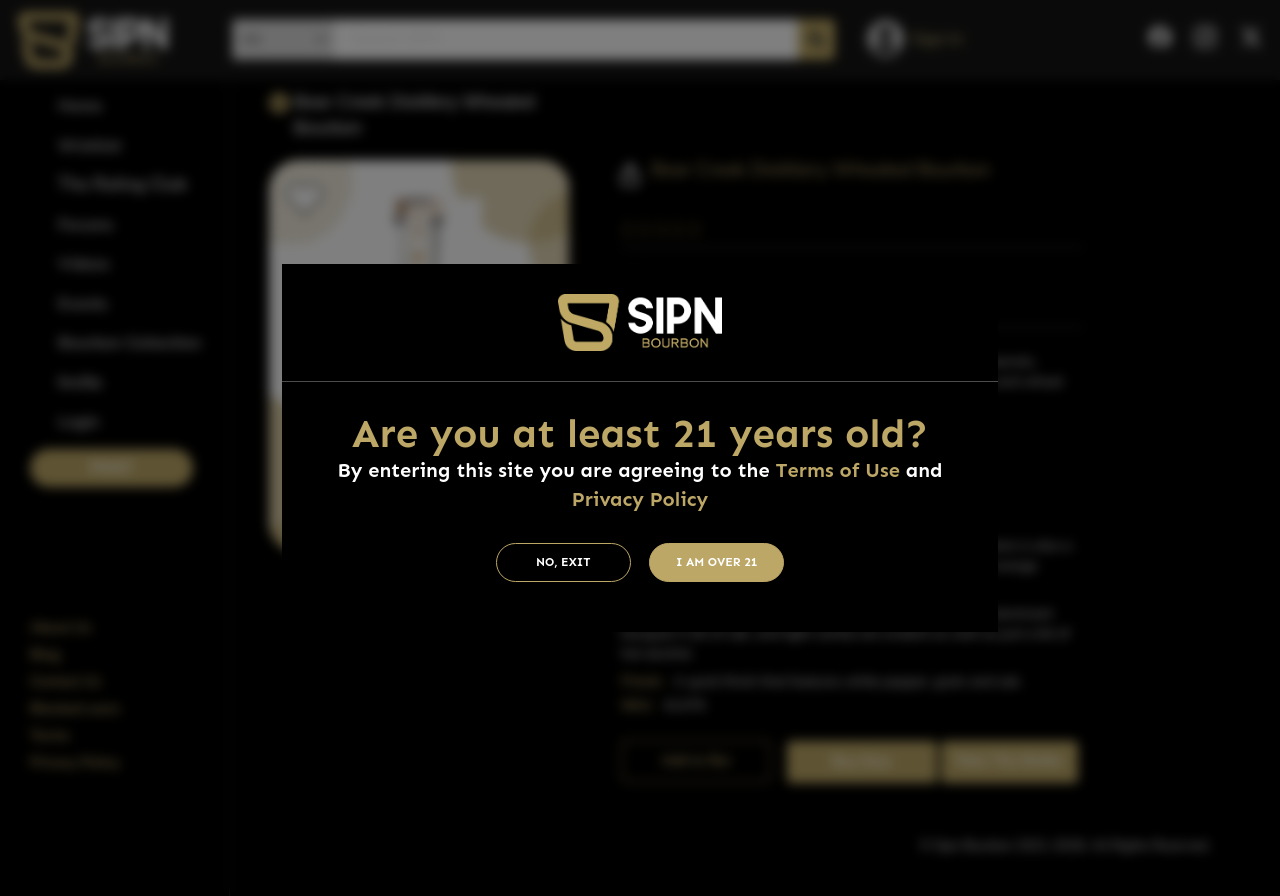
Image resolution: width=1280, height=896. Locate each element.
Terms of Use (838, 470)
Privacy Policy (640, 499)
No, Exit (563, 562)
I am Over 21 (717, 562)
